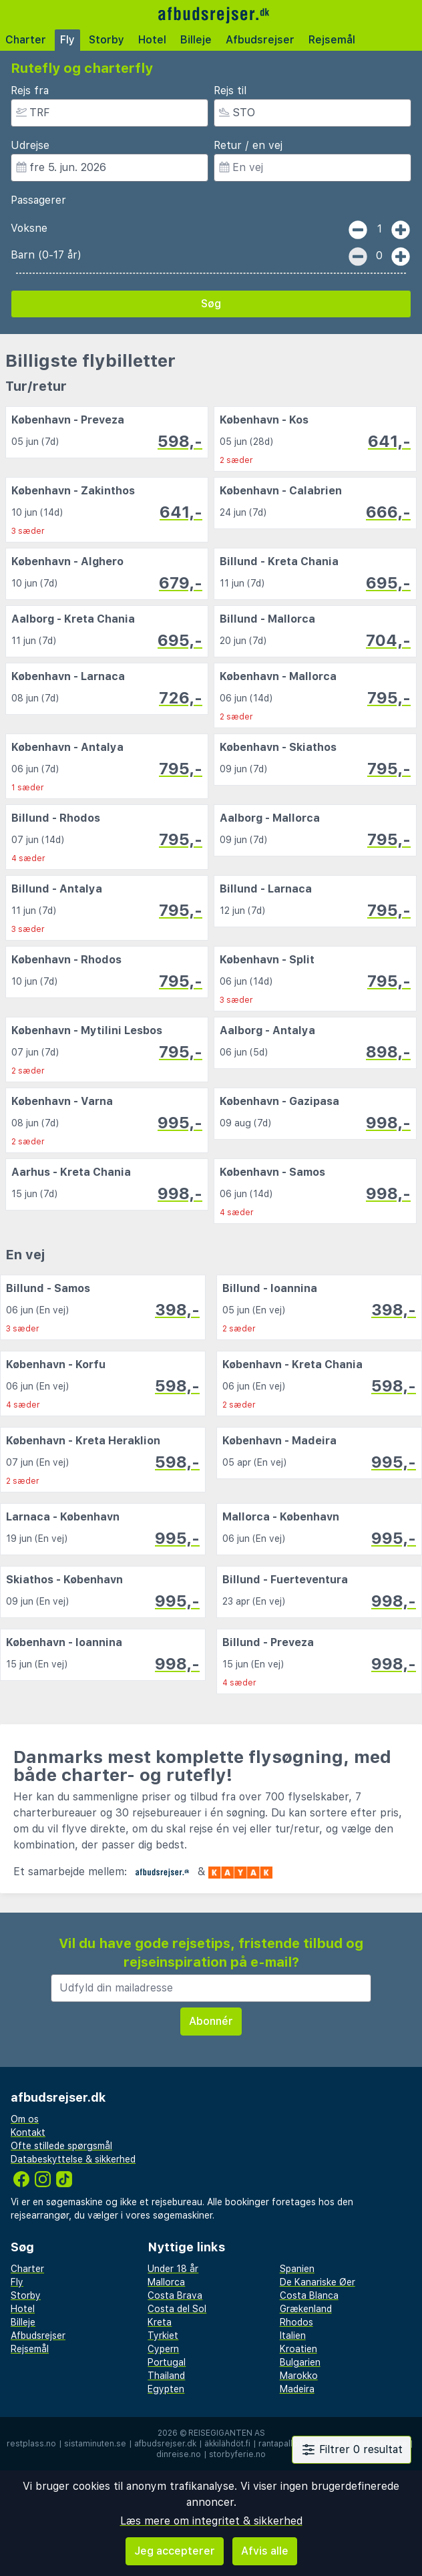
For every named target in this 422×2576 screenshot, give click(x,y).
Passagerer (38, 200)
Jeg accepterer (174, 2551)
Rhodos (296, 2322)
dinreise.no (178, 2454)
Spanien (297, 2268)
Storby (106, 39)
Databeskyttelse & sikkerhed (73, 2159)
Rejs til (230, 90)
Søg (211, 303)
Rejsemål (331, 39)
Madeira (297, 2389)
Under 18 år (173, 2268)
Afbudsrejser (260, 39)
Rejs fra (30, 90)
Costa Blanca (309, 2295)
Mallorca (166, 2282)
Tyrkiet (163, 2335)
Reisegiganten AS (226, 2433)
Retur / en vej (248, 145)
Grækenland (306, 2308)
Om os (25, 2119)
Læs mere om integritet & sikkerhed (211, 2521)
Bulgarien (300, 2362)
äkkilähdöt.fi (227, 2443)
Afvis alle (264, 2551)
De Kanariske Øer (317, 2282)
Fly (67, 39)
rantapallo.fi (281, 2443)
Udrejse (30, 145)
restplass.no (31, 2443)
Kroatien (298, 2349)
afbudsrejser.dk (165, 2443)
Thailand (166, 2375)
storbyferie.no (237, 2454)
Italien (293, 2335)
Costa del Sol (177, 2308)
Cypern (163, 2349)
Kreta (160, 2322)
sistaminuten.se (95, 2443)
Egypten (166, 2389)
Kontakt (28, 2132)
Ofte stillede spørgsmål (61, 2145)
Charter (25, 39)
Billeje (196, 39)
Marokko (299, 2375)
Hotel (152, 39)
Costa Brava (175, 2295)
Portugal (167, 2362)
